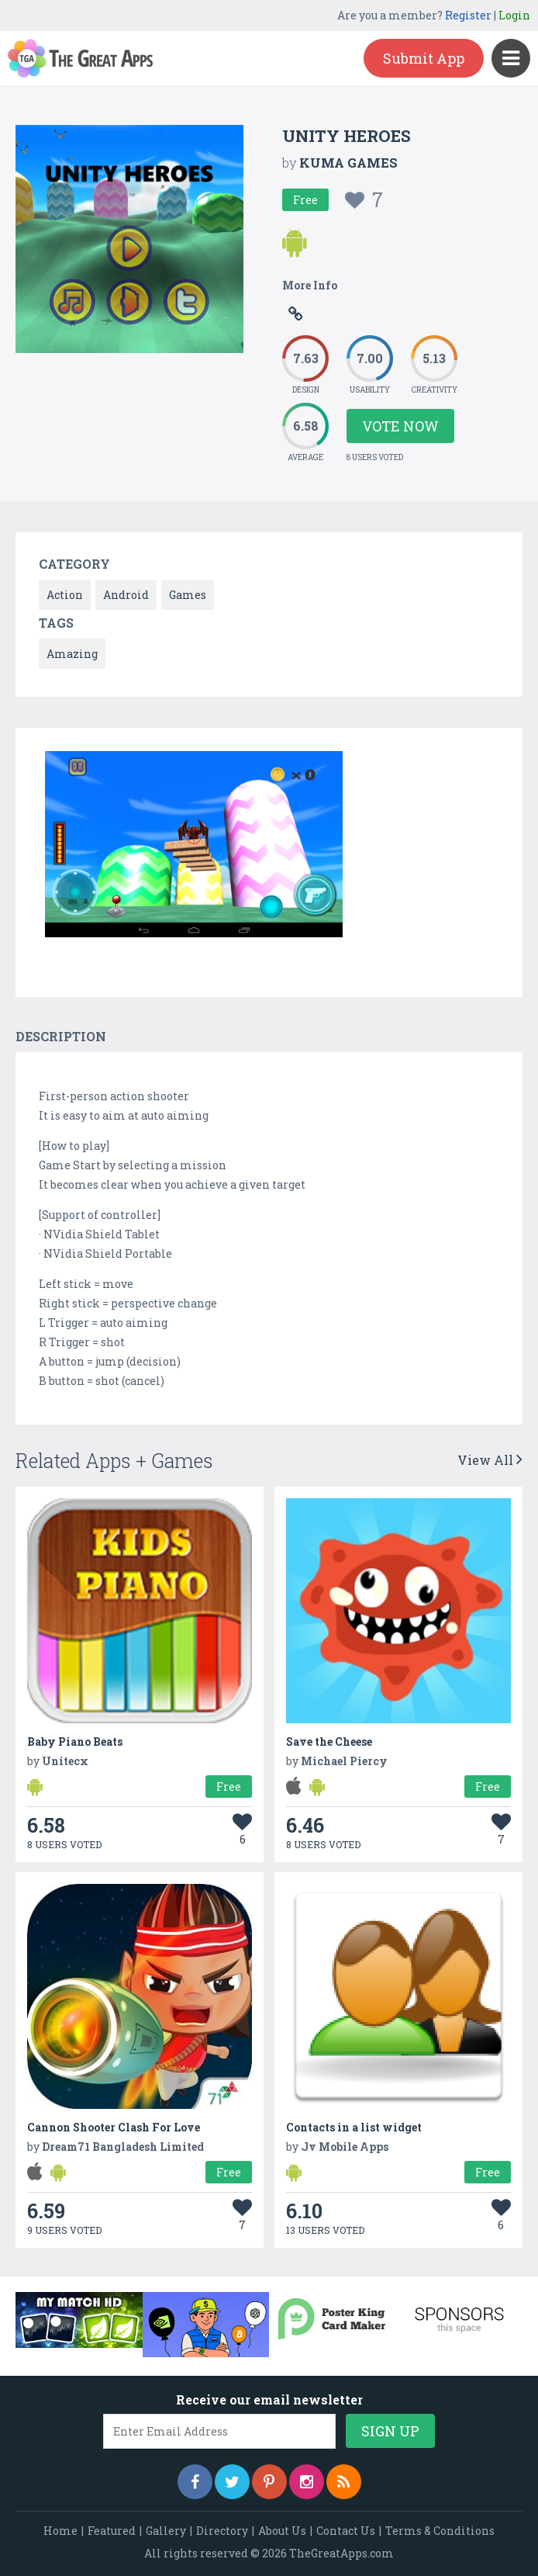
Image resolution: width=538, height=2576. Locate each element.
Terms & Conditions (440, 2530)
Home (60, 2530)
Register (468, 15)
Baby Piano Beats (74, 1741)
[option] (194, 847)
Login (514, 15)
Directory (222, 2530)
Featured (112, 2530)
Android (126, 594)
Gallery (166, 2530)
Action (65, 594)
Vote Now (400, 426)
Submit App (423, 58)
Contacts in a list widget (354, 2127)
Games (187, 594)
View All (489, 1460)
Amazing (72, 653)
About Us (282, 2530)
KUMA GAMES (348, 162)
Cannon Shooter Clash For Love (113, 2127)
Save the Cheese (329, 1741)
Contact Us (345, 2530)
